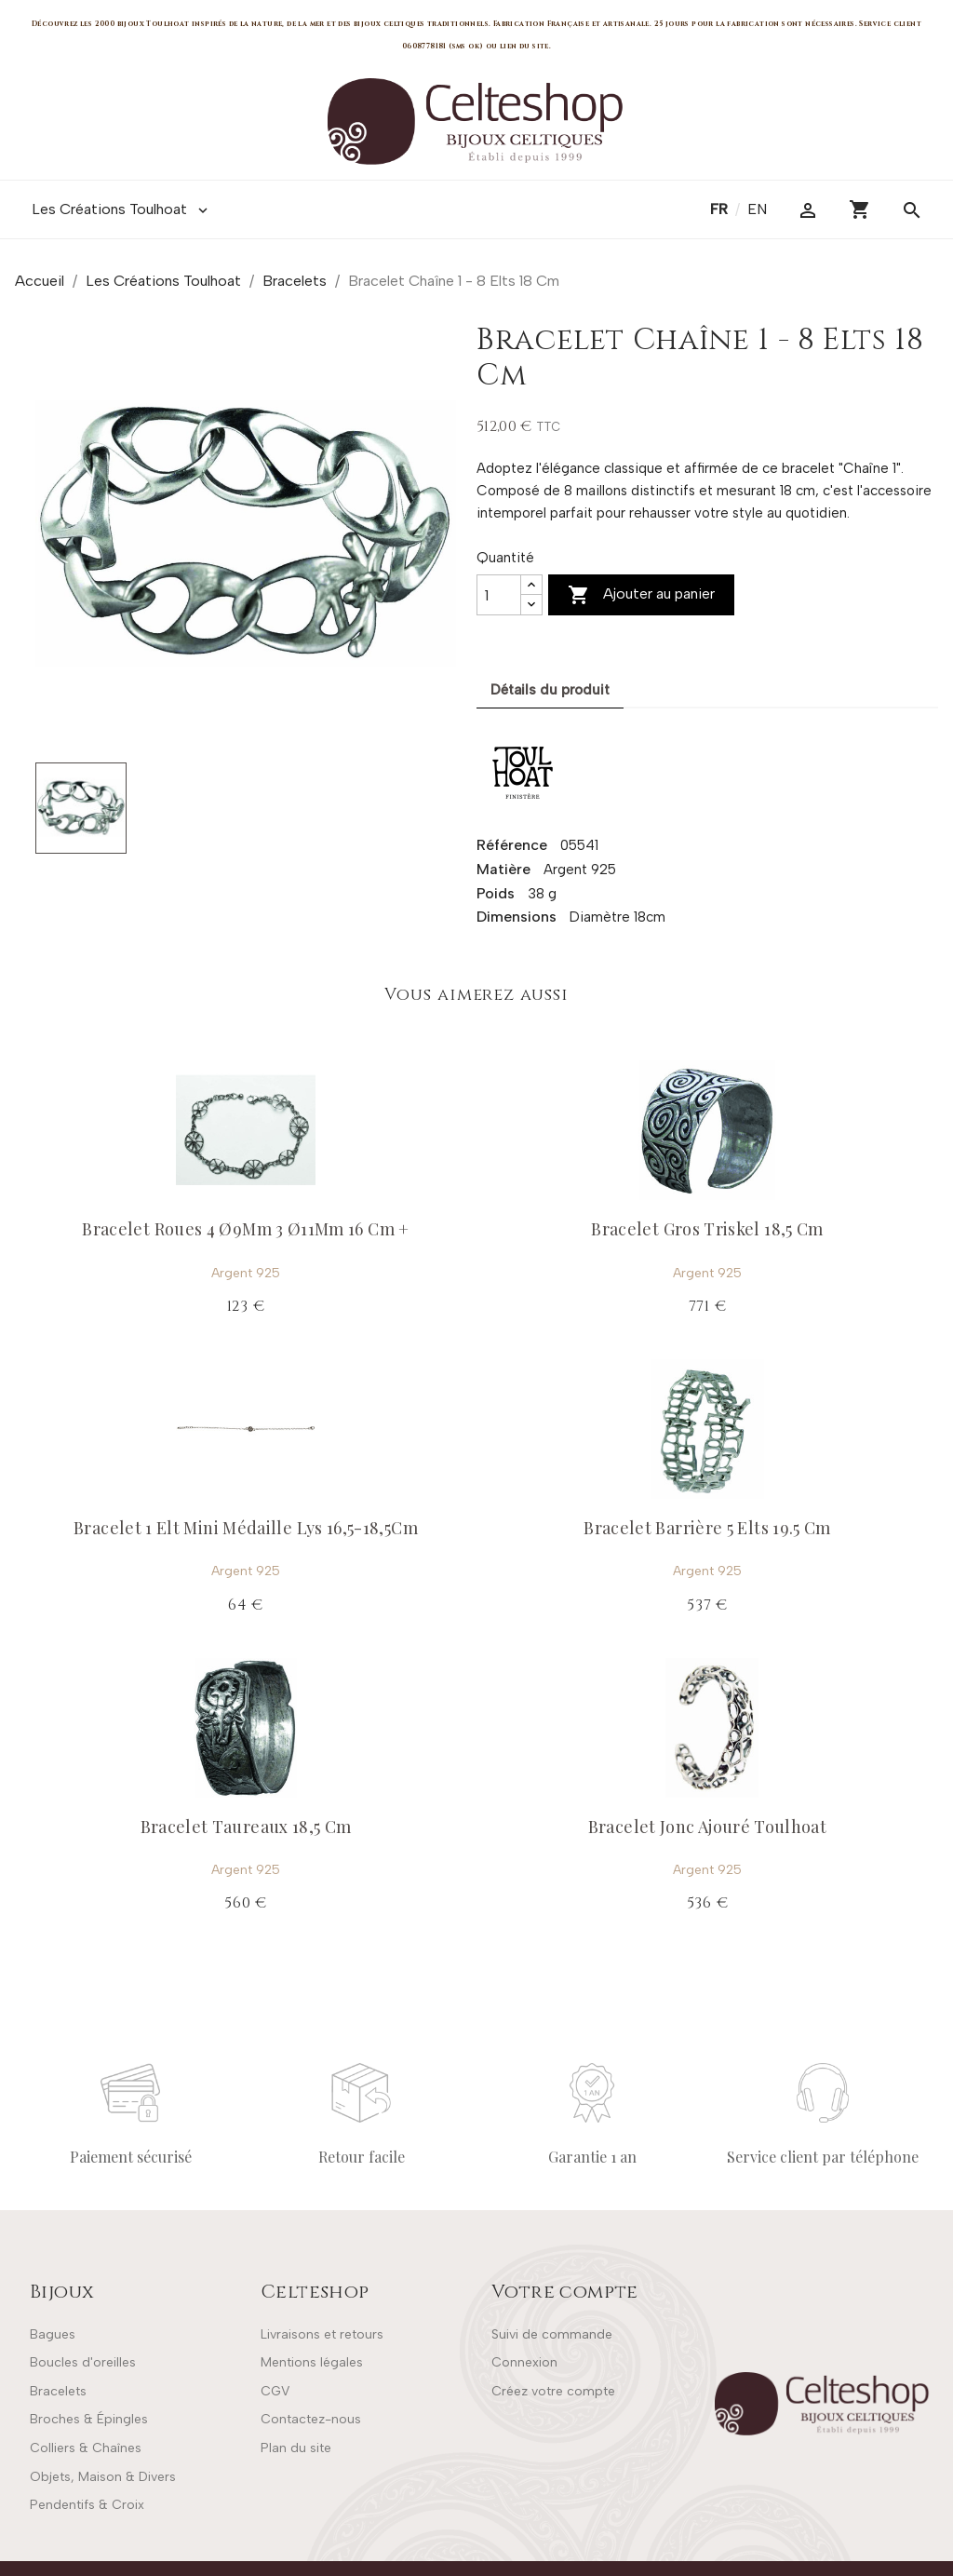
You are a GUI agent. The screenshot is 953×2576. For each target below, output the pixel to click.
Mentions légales (312, 2362)
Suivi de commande (551, 2334)
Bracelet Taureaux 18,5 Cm (246, 1826)
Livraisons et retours (322, 2334)
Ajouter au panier (641, 595)
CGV (275, 2391)
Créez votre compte (553, 2391)
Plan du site (296, 2448)
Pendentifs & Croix (87, 2505)
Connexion (524, 2362)
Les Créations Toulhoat (121, 209)
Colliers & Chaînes (85, 2448)
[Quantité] (498, 594)
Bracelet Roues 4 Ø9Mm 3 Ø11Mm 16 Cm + (245, 1229)
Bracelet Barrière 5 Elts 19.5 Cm (707, 1528)
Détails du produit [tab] (550, 689)
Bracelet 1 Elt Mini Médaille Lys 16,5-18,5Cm (246, 1528)
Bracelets (58, 2391)
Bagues (52, 2334)
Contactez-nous (311, 2419)
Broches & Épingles (89, 2419)
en (757, 209)
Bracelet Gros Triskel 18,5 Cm (707, 1229)
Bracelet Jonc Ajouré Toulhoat (707, 1826)
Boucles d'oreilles (83, 2362)
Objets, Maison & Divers (103, 2477)
